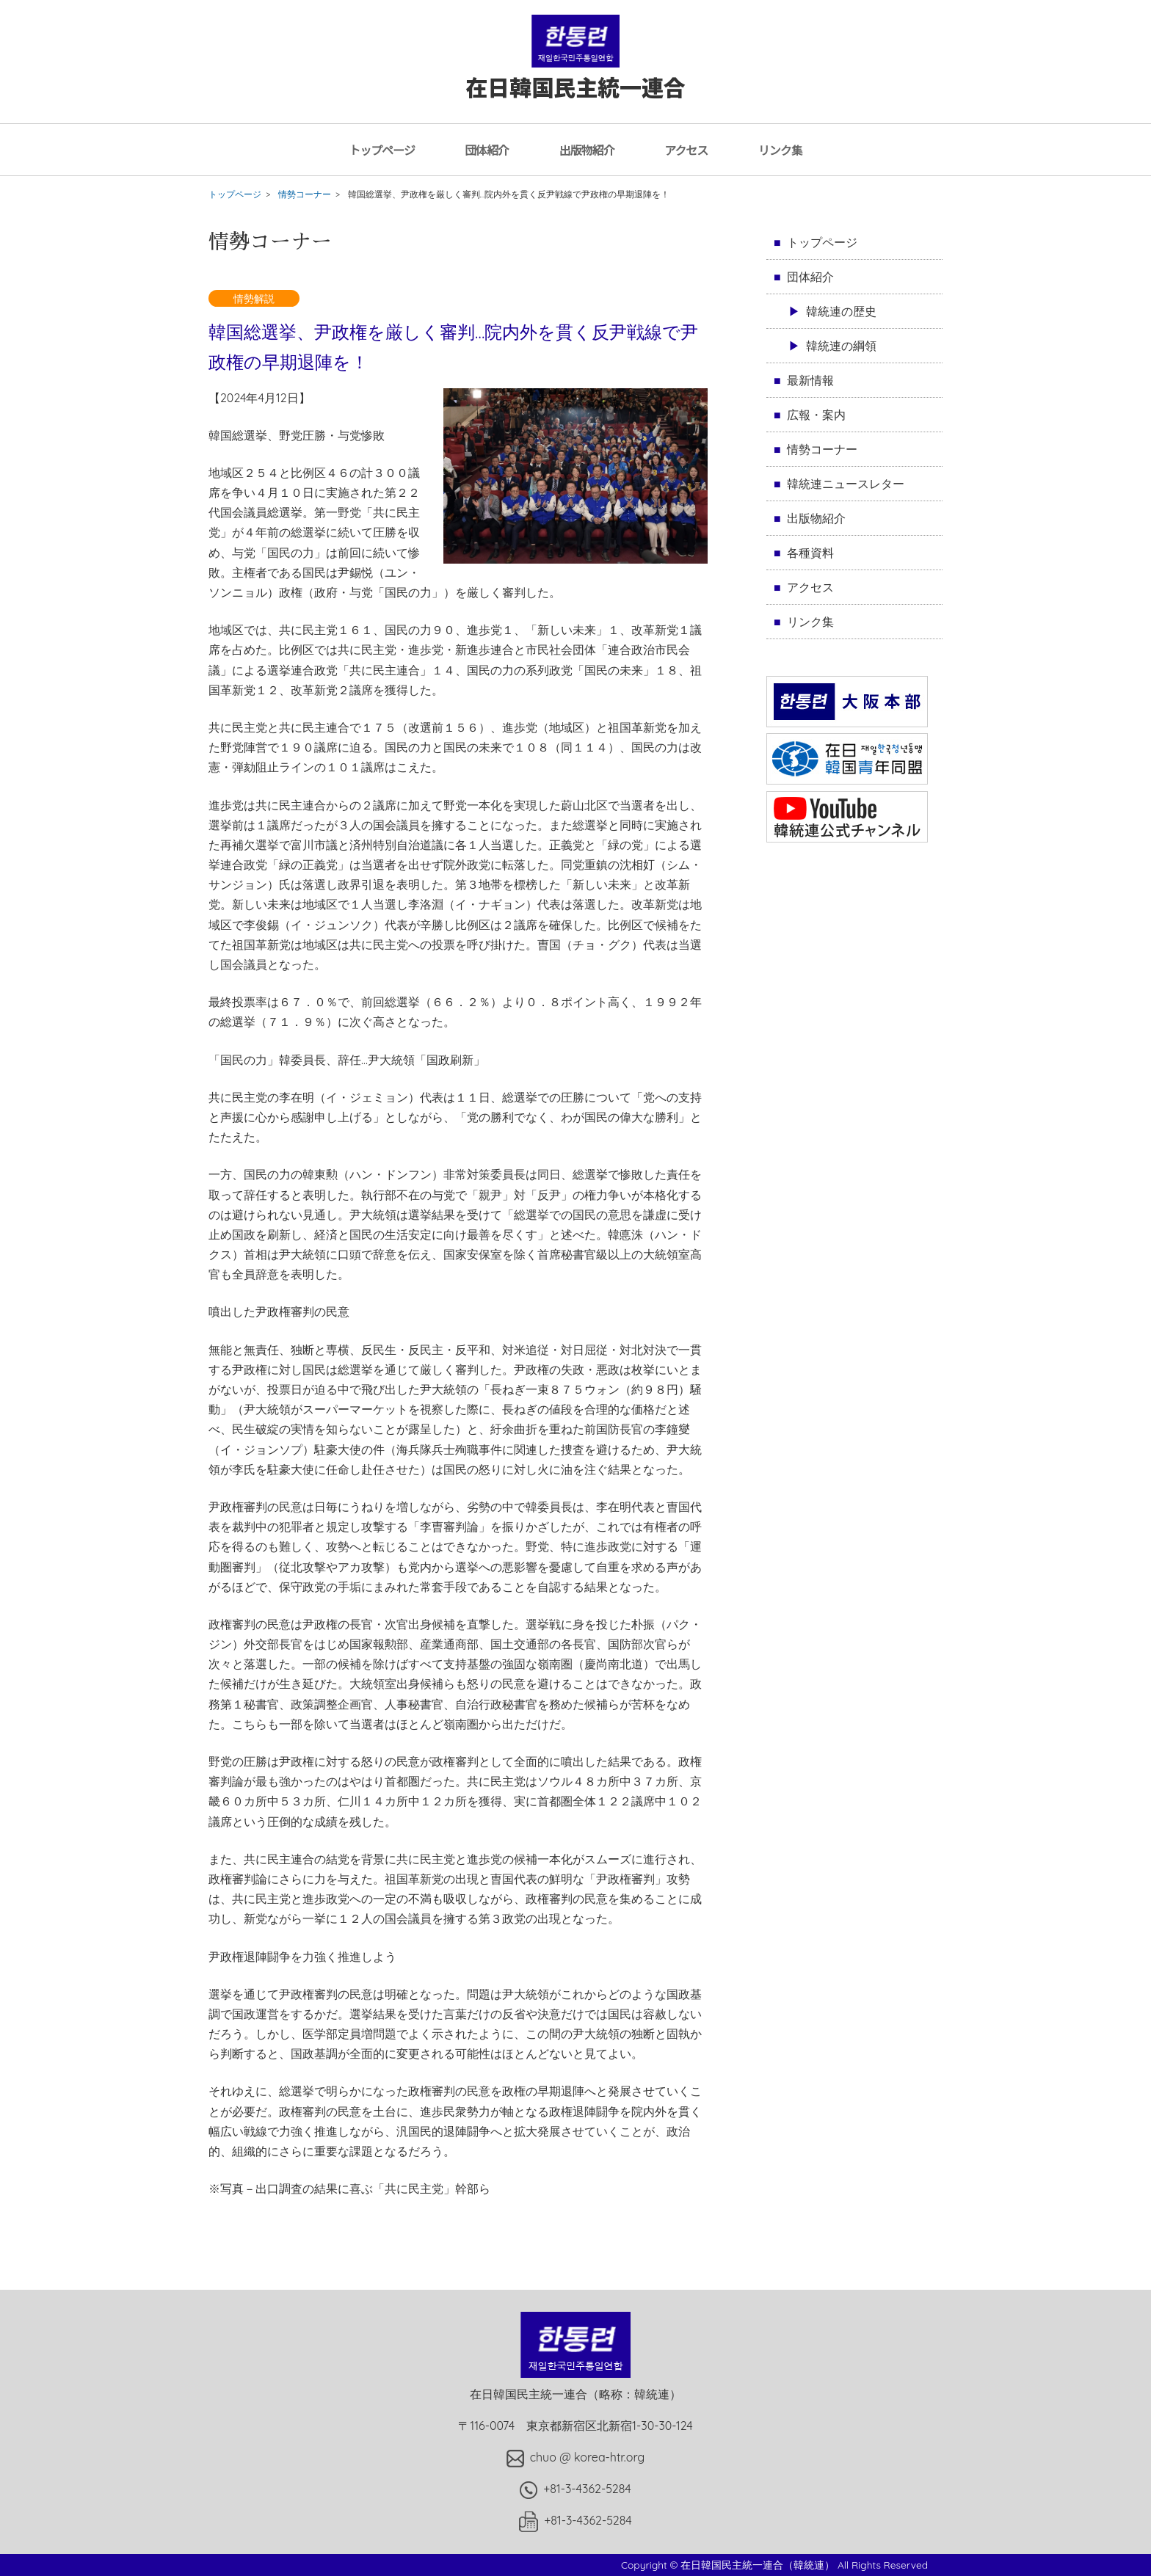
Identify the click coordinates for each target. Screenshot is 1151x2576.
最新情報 (810, 380)
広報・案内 (816, 414)
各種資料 (810, 552)
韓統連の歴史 (841, 311)
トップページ (382, 150)
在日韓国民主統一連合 (575, 72)
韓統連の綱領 (841, 345)
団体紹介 (487, 150)
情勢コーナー (304, 194)
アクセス (686, 150)
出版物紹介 (586, 150)
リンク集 (780, 150)
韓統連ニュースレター (845, 483)
